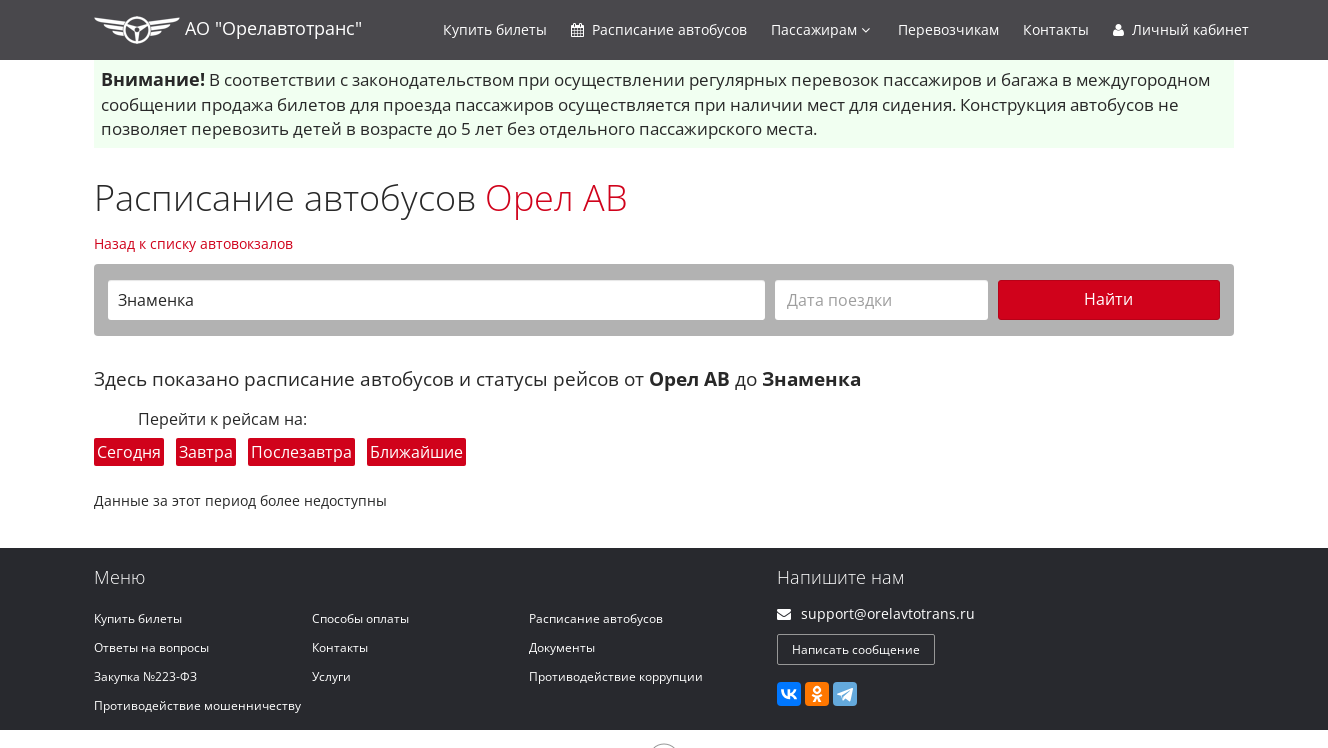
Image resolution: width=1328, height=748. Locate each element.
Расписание (659, 29)
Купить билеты (138, 618)
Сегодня (129, 452)
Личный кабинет (1181, 29)
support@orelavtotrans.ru (888, 613)
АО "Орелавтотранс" (228, 30)
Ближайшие (416, 452)
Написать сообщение (856, 649)
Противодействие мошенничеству (197, 705)
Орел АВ (556, 197)
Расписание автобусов (596, 618)
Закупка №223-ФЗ (145, 676)
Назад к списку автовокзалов (193, 243)
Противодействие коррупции (616, 676)
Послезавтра (301, 452)
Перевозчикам (948, 29)
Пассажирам (820, 29)
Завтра (206, 452)
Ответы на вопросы (151, 647)
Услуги (331, 676)
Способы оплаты (360, 618)
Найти (1108, 299)
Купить (495, 29)
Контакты (1056, 29)
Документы (562, 647)
